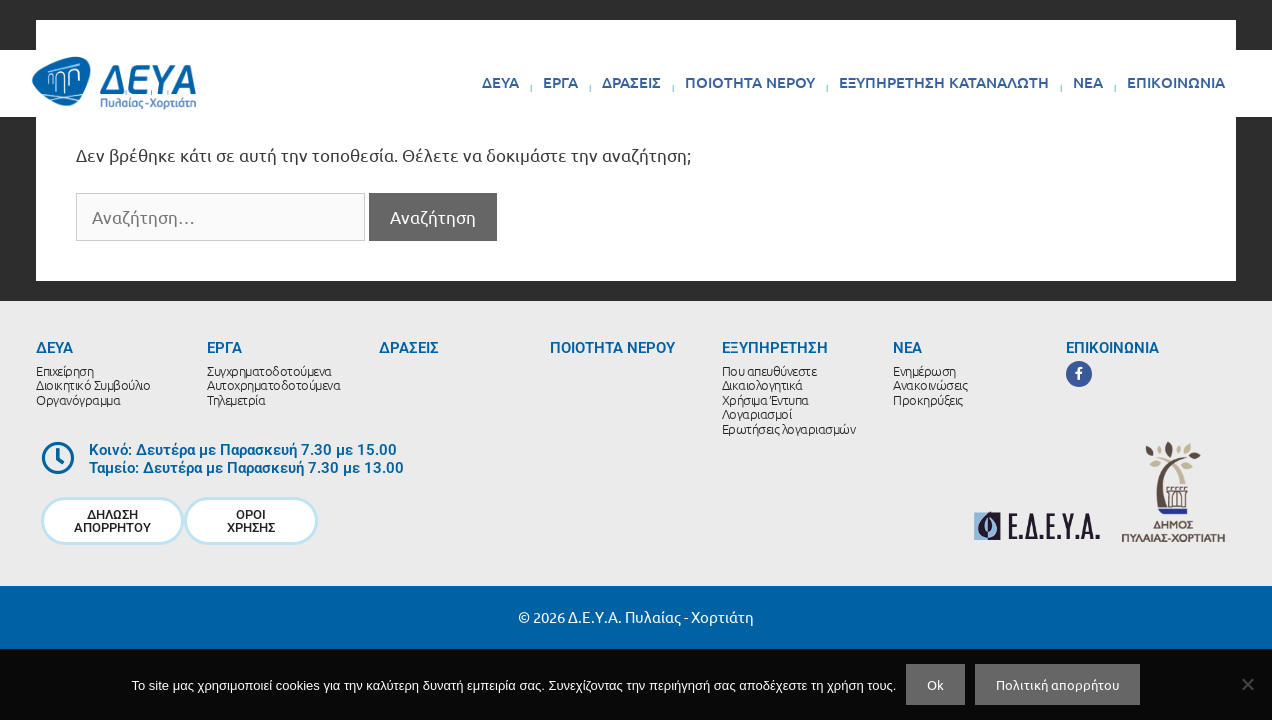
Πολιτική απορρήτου (1057, 684)
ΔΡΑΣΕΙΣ (631, 82)
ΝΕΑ (1088, 82)
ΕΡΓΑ (560, 82)
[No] (1247, 684)
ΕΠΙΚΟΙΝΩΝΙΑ (1176, 82)
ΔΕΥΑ (500, 82)
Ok (935, 684)
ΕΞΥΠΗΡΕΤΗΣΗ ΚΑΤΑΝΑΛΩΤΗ (944, 82)
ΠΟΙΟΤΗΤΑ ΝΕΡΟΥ (750, 82)
